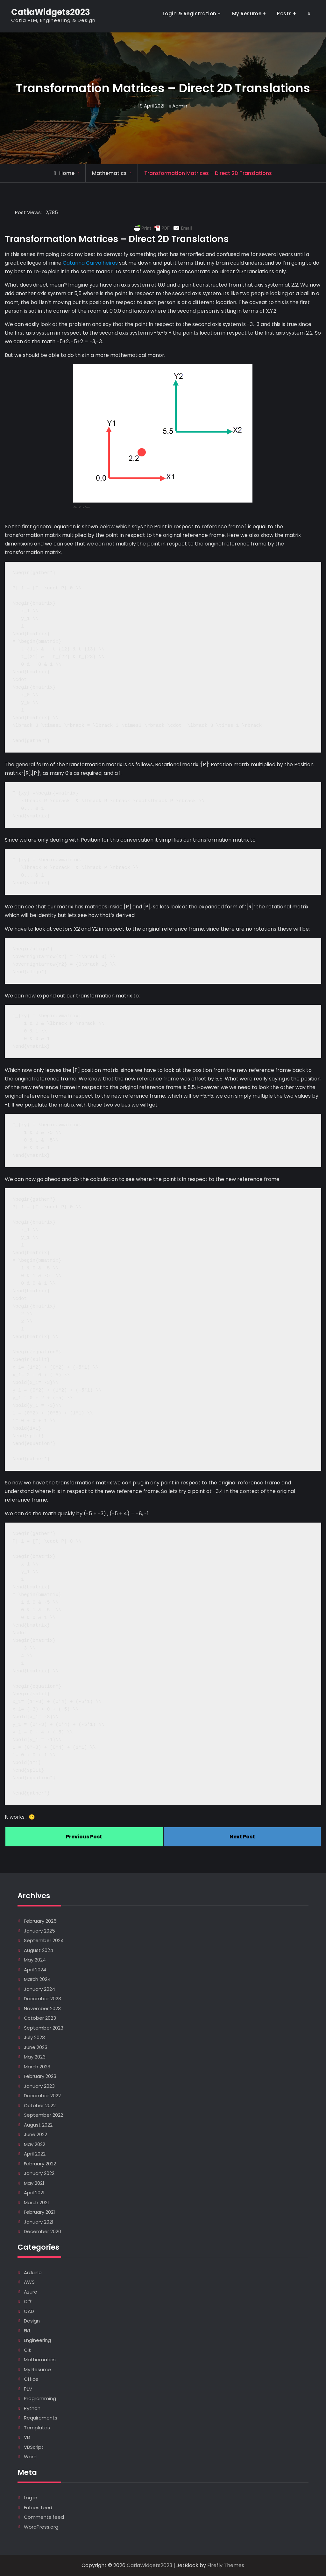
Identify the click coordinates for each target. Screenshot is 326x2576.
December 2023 (42, 1998)
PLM (28, 2388)
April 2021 (34, 2192)
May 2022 (34, 2144)
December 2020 (42, 2231)
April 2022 (35, 2153)
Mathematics (109, 173)
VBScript (34, 2447)
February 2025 (40, 1921)
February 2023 (40, 2076)
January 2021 (38, 2221)
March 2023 (37, 2066)
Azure (30, 2291)
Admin (179, 105)
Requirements (40, 2417)
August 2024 (38, 1950)
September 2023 (43, 2027)
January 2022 (39, 2173)
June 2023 (35, 2047)
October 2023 (40, 2018)
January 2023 (39, 2086)
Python (32, 2408)
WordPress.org (41, 2527)
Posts (284, 13)
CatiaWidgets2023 (50, 12)
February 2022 (40, 2163)
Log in (30, 2497)
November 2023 (42, 2008)
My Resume (247, 13)
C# (28, 2301)
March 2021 (36, 2202)
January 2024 (39, 1989)
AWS (29, 2282)
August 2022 (38, 2124)
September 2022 (43, 2115)
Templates (37, 2427)
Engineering (37, 2340)
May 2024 (35, 1959)
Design (32, 2320)
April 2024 (35, 1969)
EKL (27, 2330)
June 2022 (35, 2134)
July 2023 (34, 2037)
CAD (29, 2311)
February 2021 (39, 2212)
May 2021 (34, 2183)
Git (27, 2350)
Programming (40, 2398)
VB (27, 2437)
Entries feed (38, 2507)
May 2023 (35, 2056)
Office (31, 2379)
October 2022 (40, 2105)
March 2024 (37, 1979)
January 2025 (39, 1930)
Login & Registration (189, 13)
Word (30, 2456)
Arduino (33, 2272)
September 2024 (44, 1940)
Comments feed (44, 2517)
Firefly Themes (225, 2565)
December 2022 (42, 2095)
